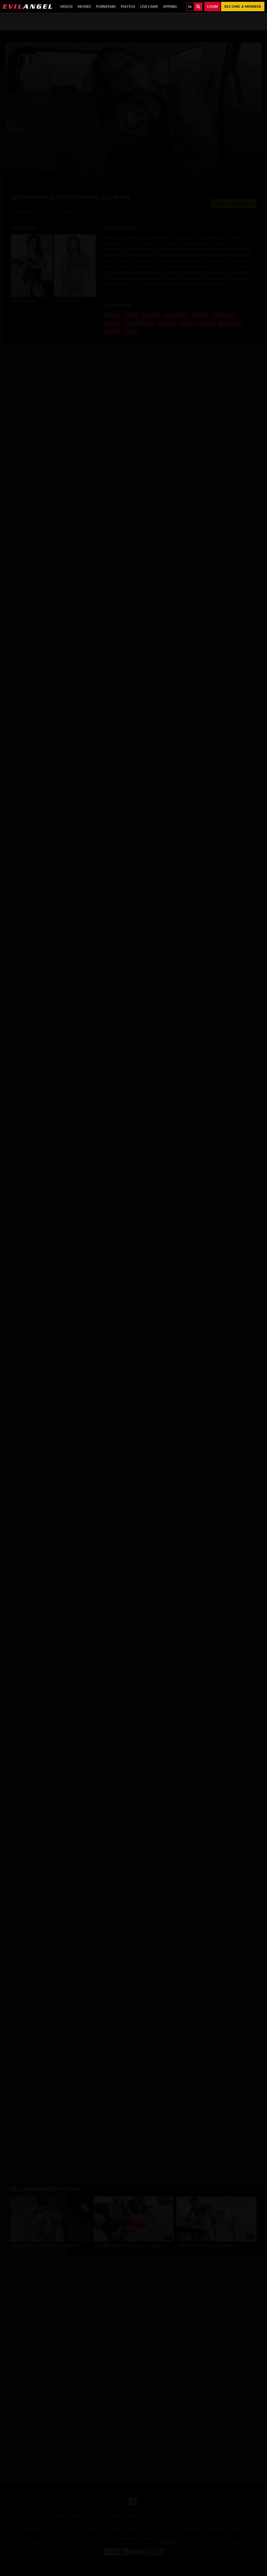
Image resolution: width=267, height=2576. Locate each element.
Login (212, 6)
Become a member (242, 6)
